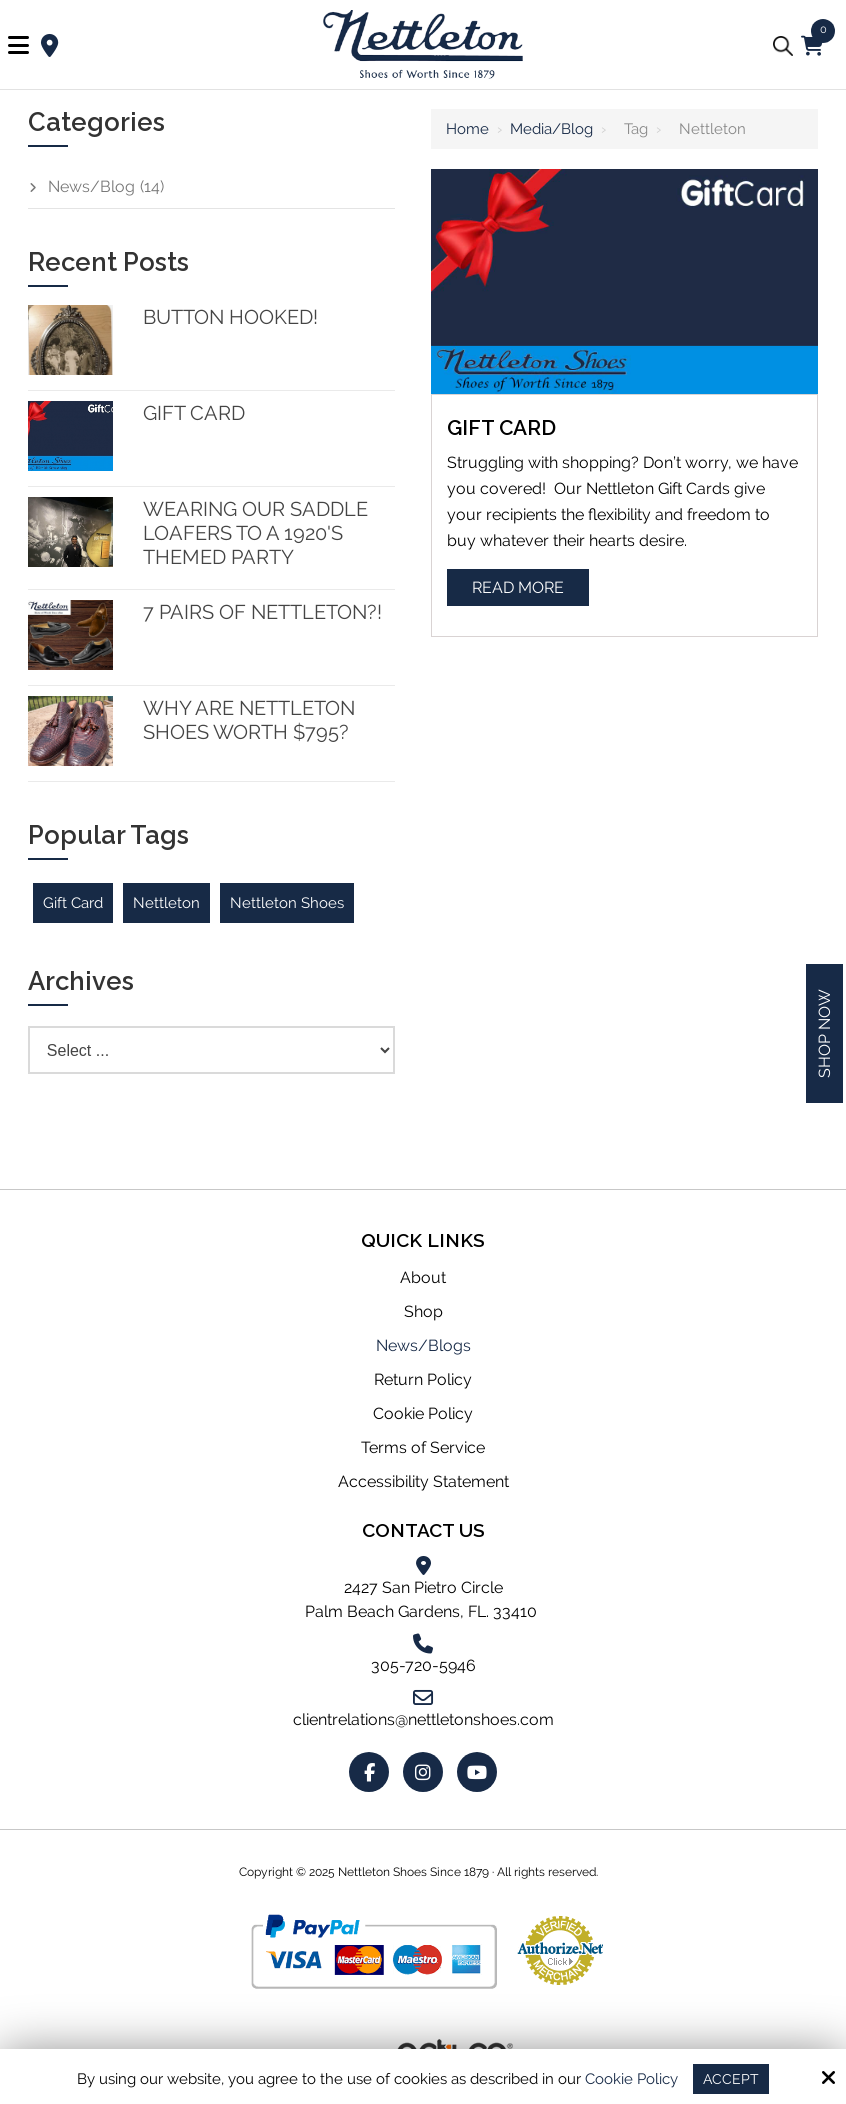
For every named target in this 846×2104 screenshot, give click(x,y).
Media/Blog (551, 129)
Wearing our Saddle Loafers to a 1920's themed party (255, 533)
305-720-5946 (423, 1665)
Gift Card (501, 427)
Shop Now (824, 1033)
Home (467, 129)
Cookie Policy (631, 2078)
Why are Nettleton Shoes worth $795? (249, 720)
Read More (518, 587)
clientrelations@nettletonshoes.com (423, 1719)
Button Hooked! (230, 317)
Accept (731, 2078)
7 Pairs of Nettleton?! (262, 612)
